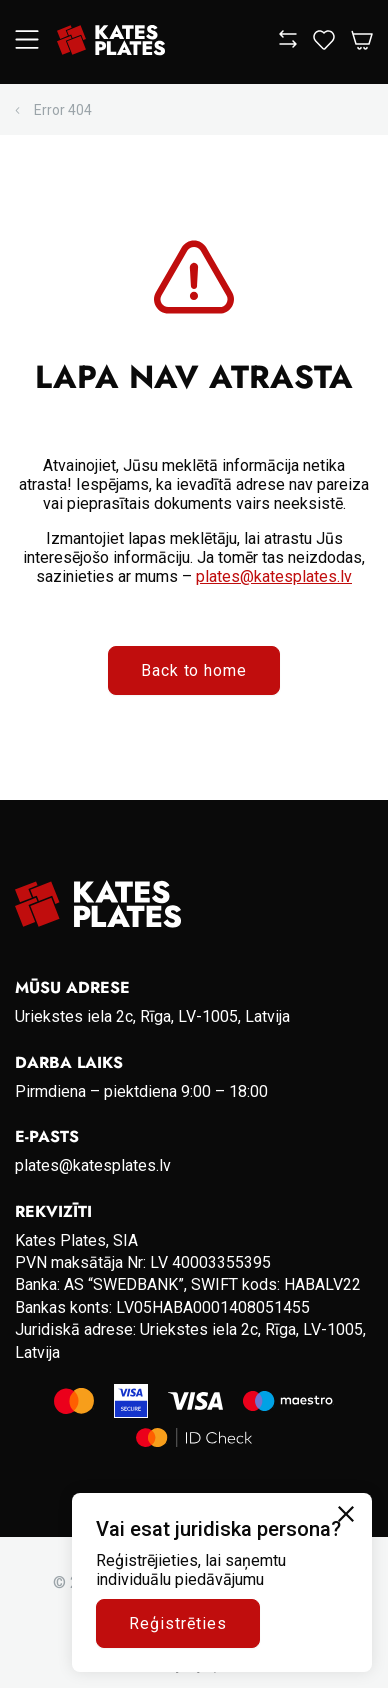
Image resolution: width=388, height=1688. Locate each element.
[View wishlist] (324, 44)
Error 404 (63, 110)
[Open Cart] (362, 41)
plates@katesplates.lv (274, 576)
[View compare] (288, 42)
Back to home (194, 670)
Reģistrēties (178, 1623)
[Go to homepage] (111, 42)
